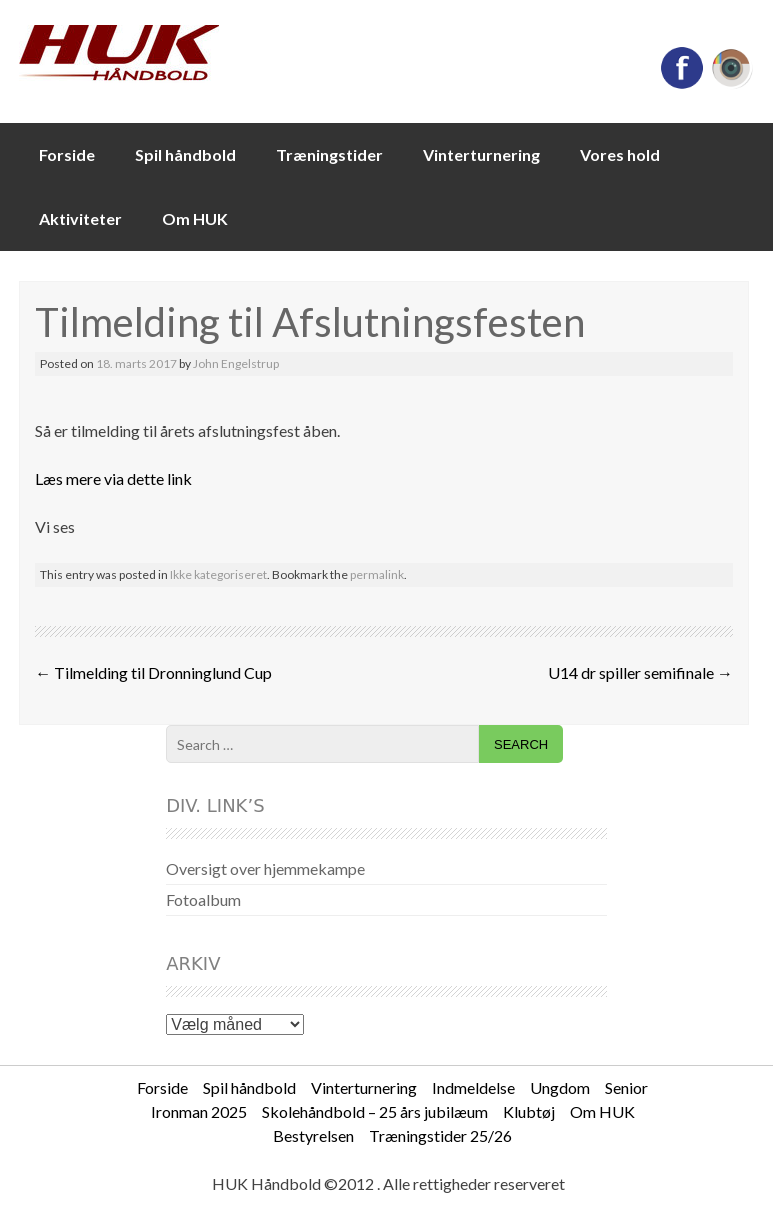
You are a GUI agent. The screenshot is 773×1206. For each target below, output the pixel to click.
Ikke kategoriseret (218, 574)
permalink (377, 574)
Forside (67, 154)
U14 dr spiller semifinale (640, 672)
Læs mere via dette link (113, 478)
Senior (626, 1087)
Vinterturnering (481, 154)
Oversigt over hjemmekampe (265, 868)
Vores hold (620, 154)
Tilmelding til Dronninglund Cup (153, 672)
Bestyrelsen (313, 1135)
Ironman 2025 (199, 1111)
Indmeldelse (473, 1087)
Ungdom (560, 1087)
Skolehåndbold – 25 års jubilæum (375, 1111)
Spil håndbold (185, 154)
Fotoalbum (203, 899)
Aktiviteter (80, 218)
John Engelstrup (236, 363)
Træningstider (329, 154)
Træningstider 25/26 (440, 1135)
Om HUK (195, 218)
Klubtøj (529, 1111)
